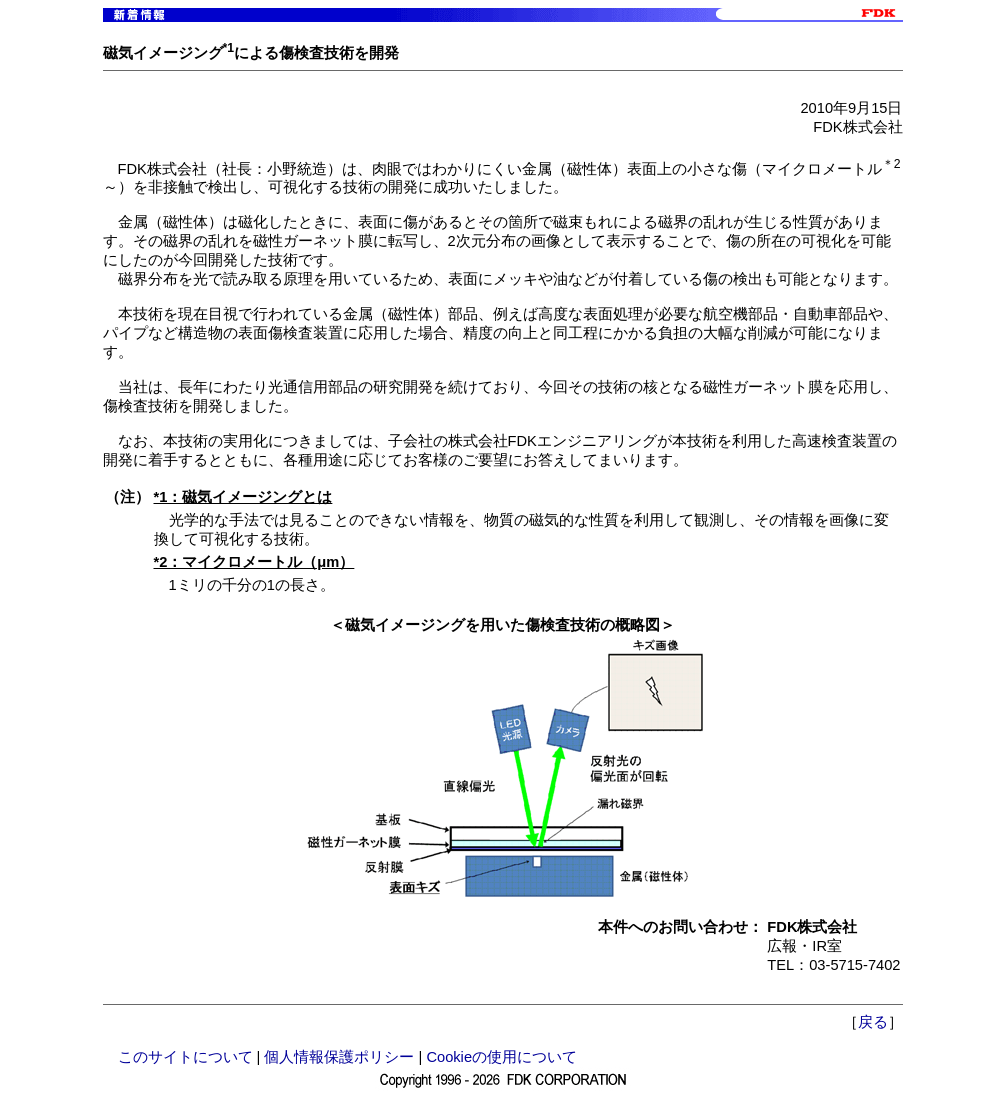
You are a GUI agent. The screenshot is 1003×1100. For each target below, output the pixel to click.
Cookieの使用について (501, 1057)
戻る (873, 1022)
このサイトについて (185, 1057)
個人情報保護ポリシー (339, 1057)
